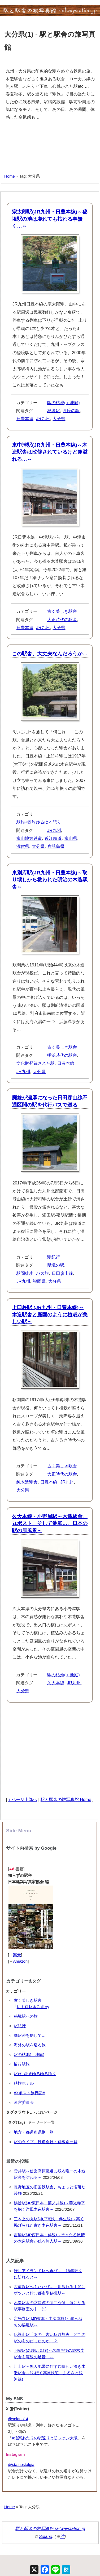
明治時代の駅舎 (62, 1055)
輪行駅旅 (22, 2064)
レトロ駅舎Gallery (33, 2006)
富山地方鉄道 (29, 838)
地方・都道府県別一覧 (34, 2132)
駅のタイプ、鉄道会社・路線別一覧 (45, 2141)
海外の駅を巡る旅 (30, 2045)
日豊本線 (24, 418)
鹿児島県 (55, 846)
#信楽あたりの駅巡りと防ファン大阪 (45, 2438)
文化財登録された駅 (35, 1063)
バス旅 (42, 1273)
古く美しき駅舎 (62, 611)
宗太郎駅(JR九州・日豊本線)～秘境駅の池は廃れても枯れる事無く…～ (49, 219)
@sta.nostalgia (21, 2464)
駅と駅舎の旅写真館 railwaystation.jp (50, 2528)
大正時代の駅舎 (62, 619)
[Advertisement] (50, 145)
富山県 (70, 838)
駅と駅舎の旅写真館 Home (66, 1799)
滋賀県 (22, 846)
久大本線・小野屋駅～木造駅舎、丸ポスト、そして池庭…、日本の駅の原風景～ (50, 1523)
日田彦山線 (62, 1273)
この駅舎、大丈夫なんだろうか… (50, 653)
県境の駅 (71, 410)
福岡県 (39, 1281)
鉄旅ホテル (24, 2083)
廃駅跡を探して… (30, 2035)
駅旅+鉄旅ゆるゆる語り (38, 822)
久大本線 (55, 1683)
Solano (45, 2536)
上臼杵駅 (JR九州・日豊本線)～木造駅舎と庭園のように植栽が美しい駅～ (50, 1314)
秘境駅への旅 (26, 2016)
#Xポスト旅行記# (29, 2093)
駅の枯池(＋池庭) (63, 402)
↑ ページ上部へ (22, 1799)
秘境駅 (53, 410)
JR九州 (43, 418)
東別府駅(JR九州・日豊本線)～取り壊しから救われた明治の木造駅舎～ (50, 880)
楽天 (17, 1955)
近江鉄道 (53, 838)
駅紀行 (53, 1257)
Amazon (20, 1961)
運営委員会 (24, 2102)
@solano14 (18, 2418)
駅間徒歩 (24, 1273)
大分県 (59, 418)
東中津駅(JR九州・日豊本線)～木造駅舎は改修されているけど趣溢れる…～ (50, 452)
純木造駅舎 (27, 1482)
